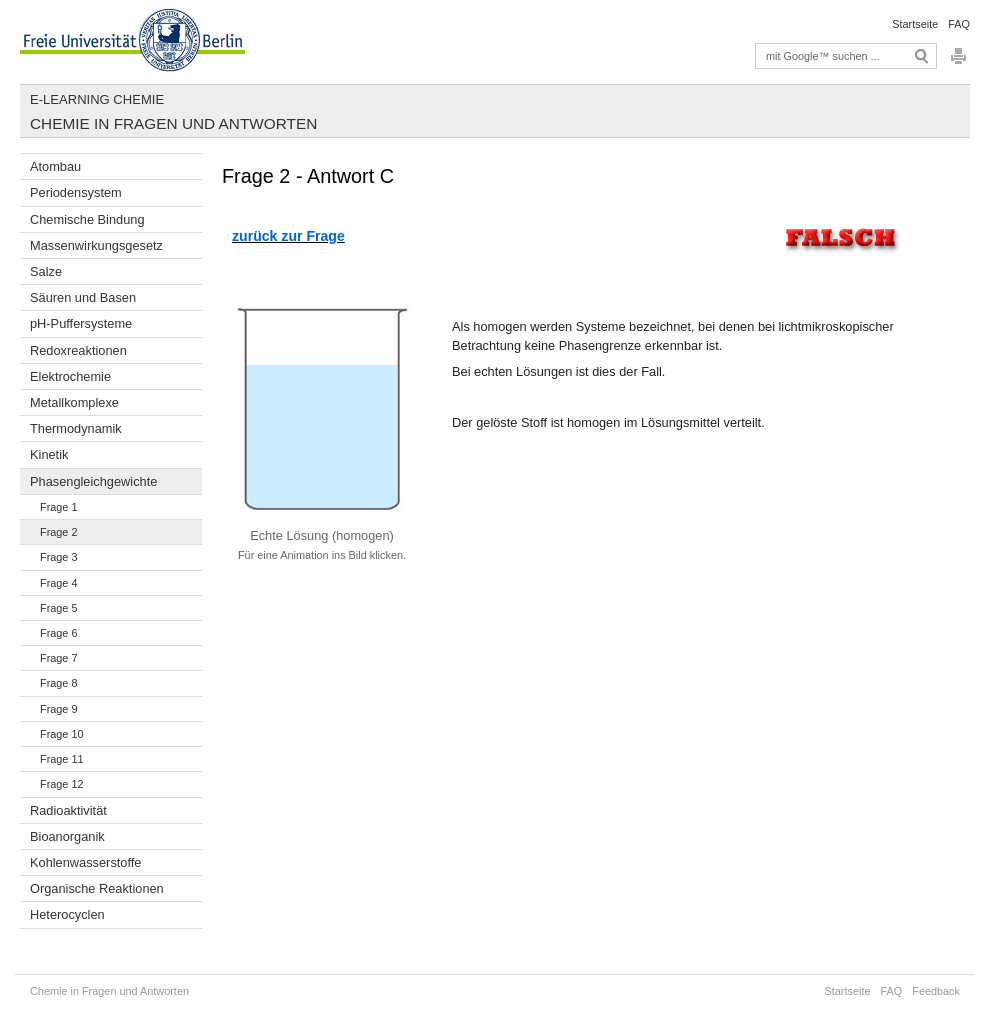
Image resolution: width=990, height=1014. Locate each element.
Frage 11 (62, 759)
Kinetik (49, 454)
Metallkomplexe (74, 402)
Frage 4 (58, 583)
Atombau (55, 166)
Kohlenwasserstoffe (85, 862)
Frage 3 (58, 557)
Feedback (936, 991)
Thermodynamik (76, 428)
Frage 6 (58, 633)
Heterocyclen (67, 914)
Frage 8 (58, 683)
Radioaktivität (68, 810)
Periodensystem (76, 192)
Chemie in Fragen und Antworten (173, 123)
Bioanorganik (67, 836)
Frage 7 (58, 658)
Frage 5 (58, 608)
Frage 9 (58, 709)
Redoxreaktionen (78, 350)
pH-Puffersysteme (81, 323)
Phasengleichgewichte (93, 481)
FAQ (959, 24)
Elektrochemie (70, 376)
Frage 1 (58, 507)
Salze (46, 271)
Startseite (915, 24)
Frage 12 (62, 784)
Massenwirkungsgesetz (96, 245)
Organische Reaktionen (97, 888)
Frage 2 (58, 532)
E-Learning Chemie (97, 99)
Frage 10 (62, 734)
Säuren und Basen (83, 297)
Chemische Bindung (87, 219)
